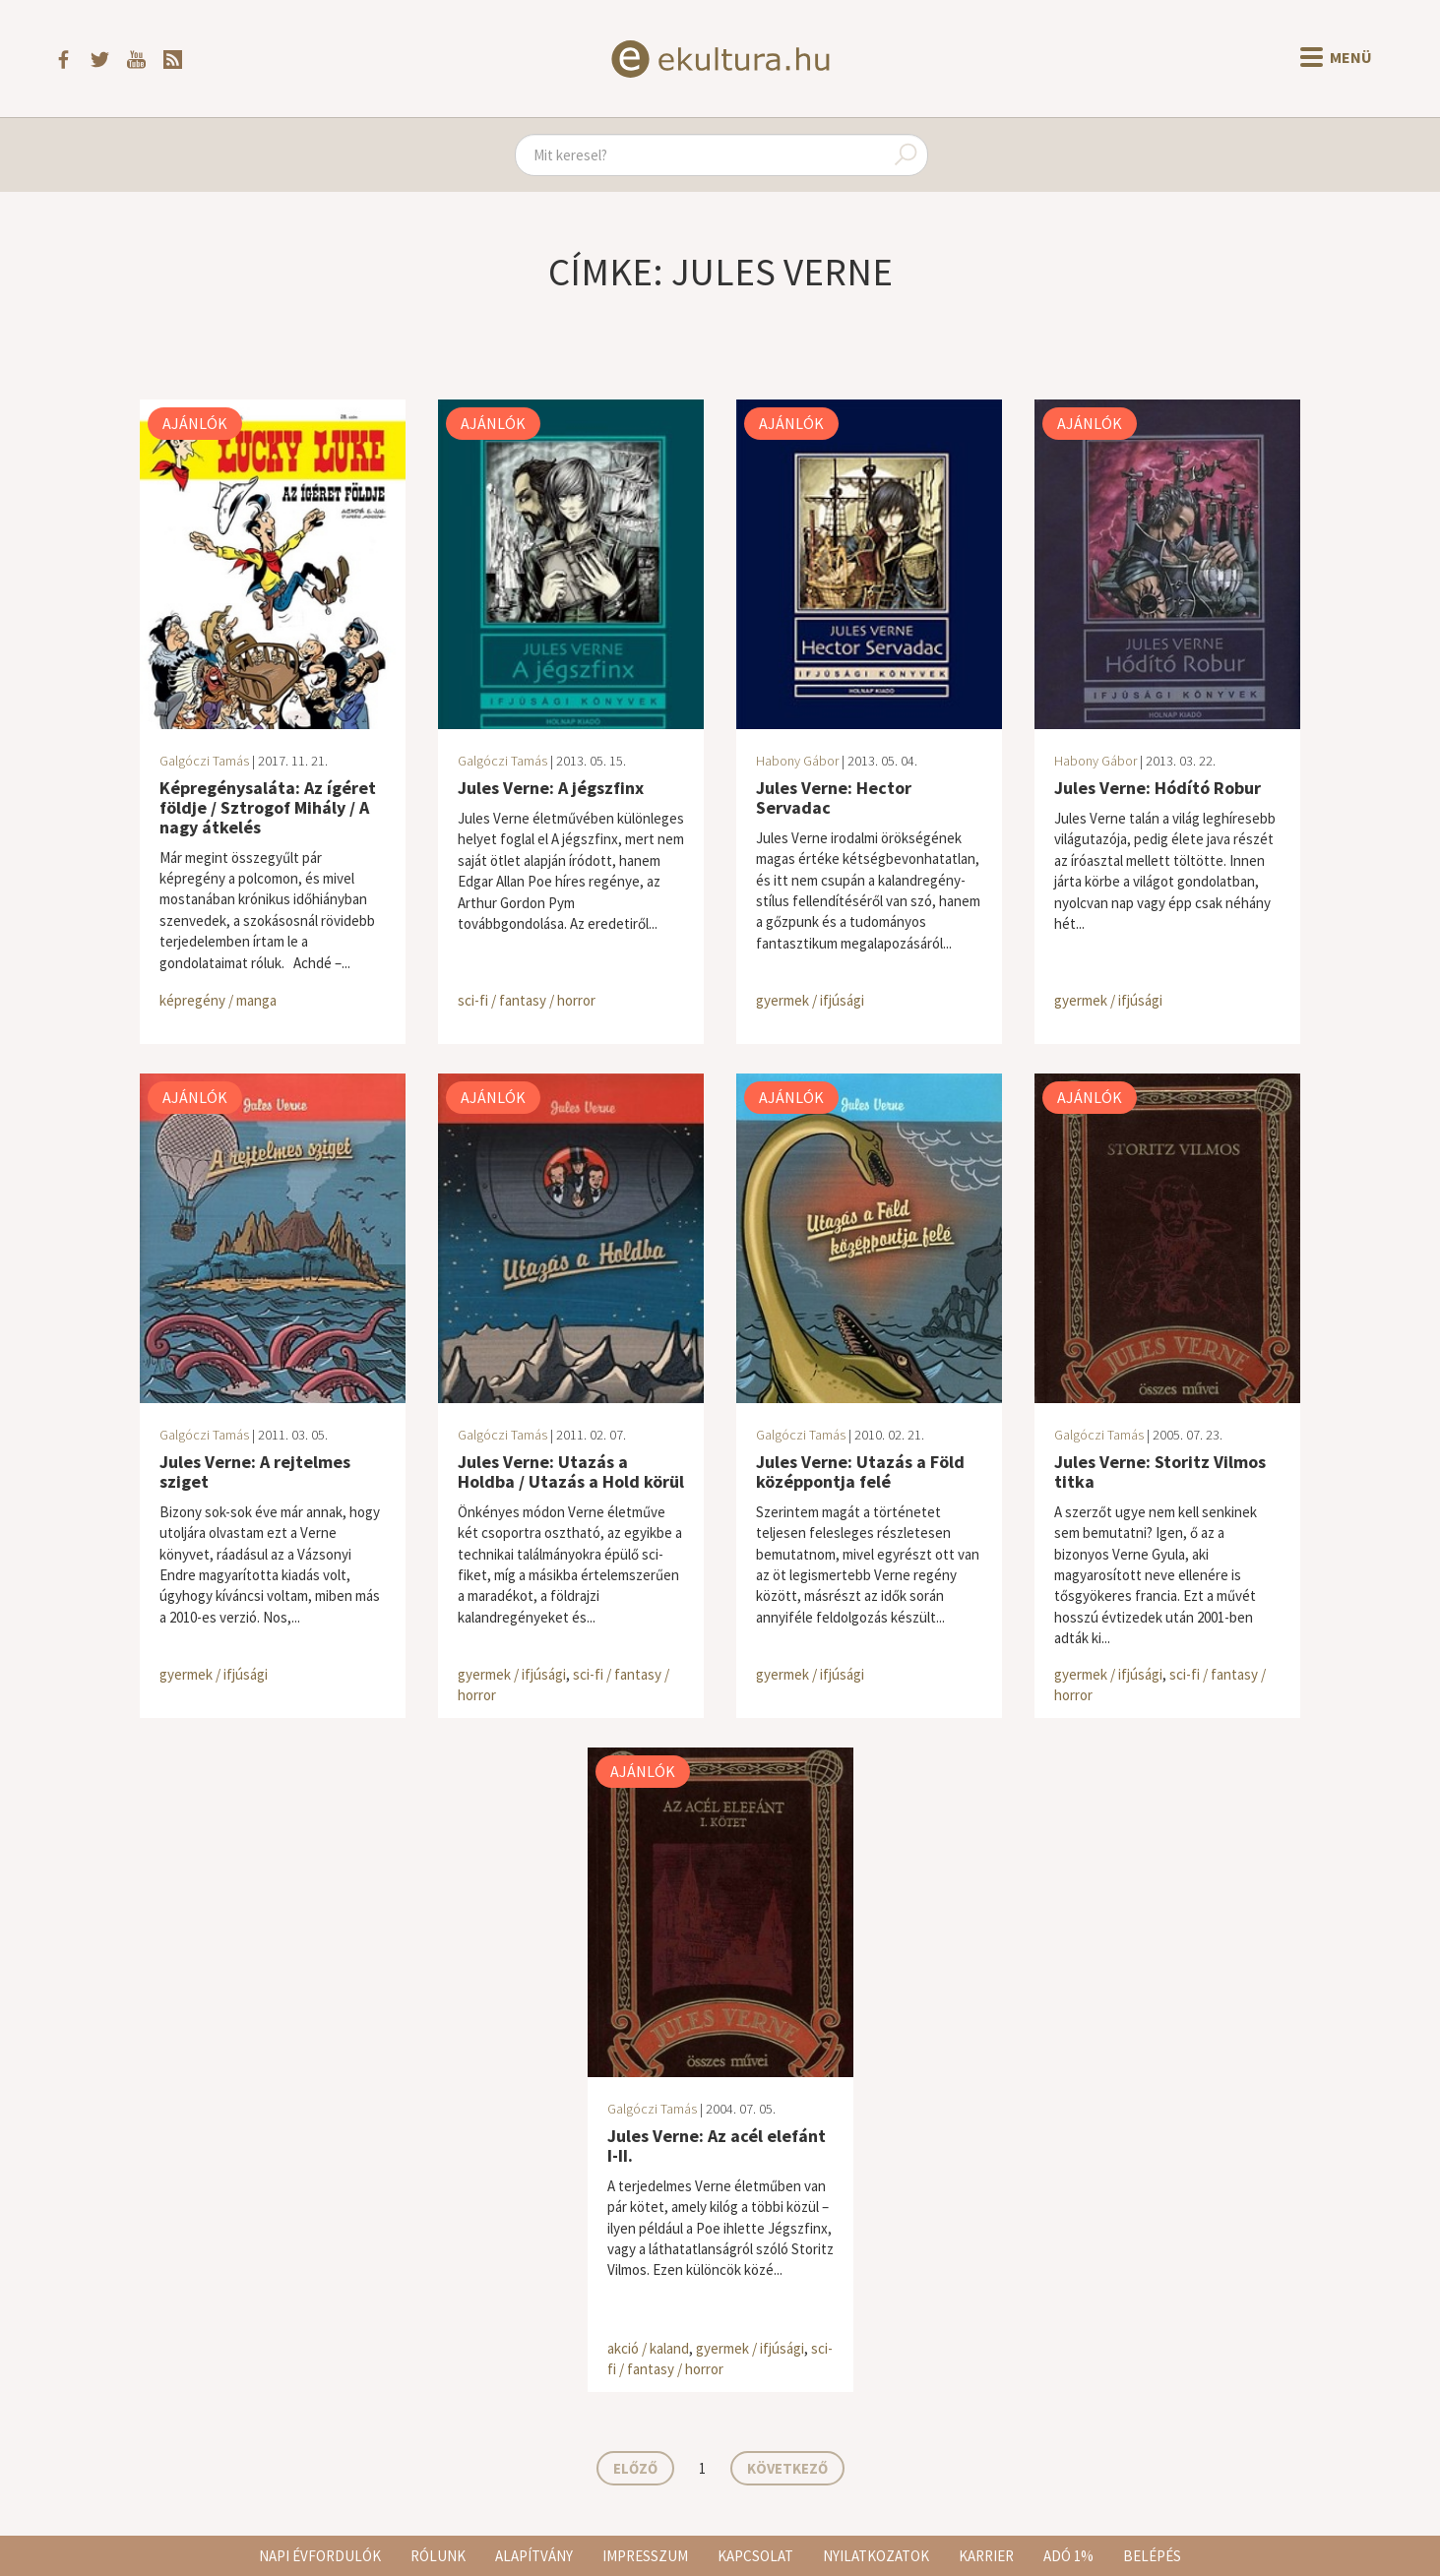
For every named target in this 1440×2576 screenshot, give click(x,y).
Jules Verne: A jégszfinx (551, 787)
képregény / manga (218, 1000)
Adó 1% (1068, 2555)
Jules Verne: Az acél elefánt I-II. (716, 2145)
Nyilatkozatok (876, 2555)
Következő (787, 2468)
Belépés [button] (1152, 2555)
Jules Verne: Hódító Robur (1157, 787)
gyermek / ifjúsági (810, 1000)
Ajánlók (194, 423)
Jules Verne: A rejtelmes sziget (254, 1471)
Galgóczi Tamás (204, 760)
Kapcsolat (755, 2555)
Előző (635, 2468)
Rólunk (438, 2555)
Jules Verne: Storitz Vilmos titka (1160, 1471)
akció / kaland (648, 2348)
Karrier (986, 2555)
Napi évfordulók (320, 2555)
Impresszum (645, 2555)
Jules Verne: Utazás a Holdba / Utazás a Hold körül (571, 1471)
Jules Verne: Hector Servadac (833, 797)
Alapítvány (534, 2555)
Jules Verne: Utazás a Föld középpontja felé (860, 1471)
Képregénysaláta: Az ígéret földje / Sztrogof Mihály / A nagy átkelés (267, 807)
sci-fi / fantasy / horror (526, 1000)
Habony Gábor (797, 760)
